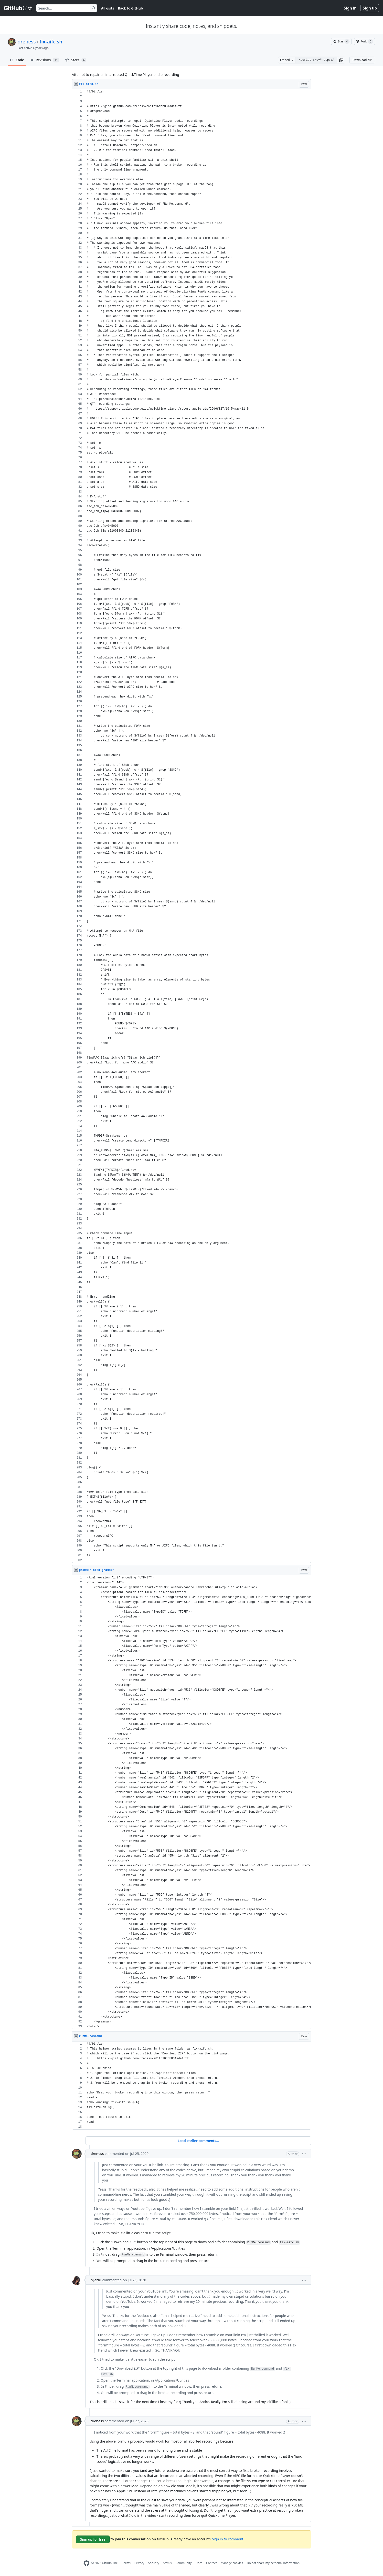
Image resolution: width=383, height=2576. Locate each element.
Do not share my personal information (273, 2563)
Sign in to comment (227, 2539)
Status (167, 2563)
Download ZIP (362, 60)
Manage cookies (232, 2563)
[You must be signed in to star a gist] (341, 41)
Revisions (45, 60)
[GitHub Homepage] (86, 2563)
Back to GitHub (130, 8)
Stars (75, 60)
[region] (191, 826)
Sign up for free (93, 2539)
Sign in (350, 8)
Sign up (370, 8)
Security (153, 2563)
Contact (211, 2563)
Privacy (139, 2563)
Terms (126, 2563)
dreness (27, 41)
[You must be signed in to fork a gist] (364, 41)
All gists (107, 8)
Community (184, 2563)
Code (17, 60)
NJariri (96, 2280)
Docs (198, 2563)
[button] (341, 60)
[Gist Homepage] (18, 8)
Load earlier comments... (198, 2140)
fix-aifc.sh (51, 41)
